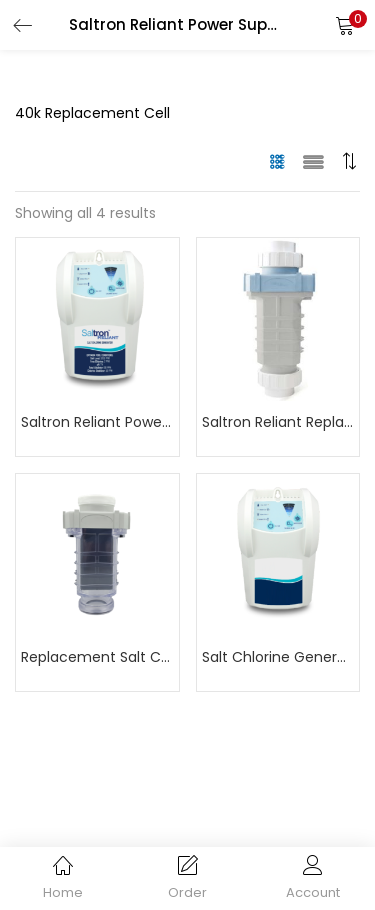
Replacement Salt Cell (97, 657)
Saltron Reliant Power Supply (97, 422)
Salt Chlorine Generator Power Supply (278, 657)
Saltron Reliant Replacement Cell (278, 422)
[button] (345, 25)
